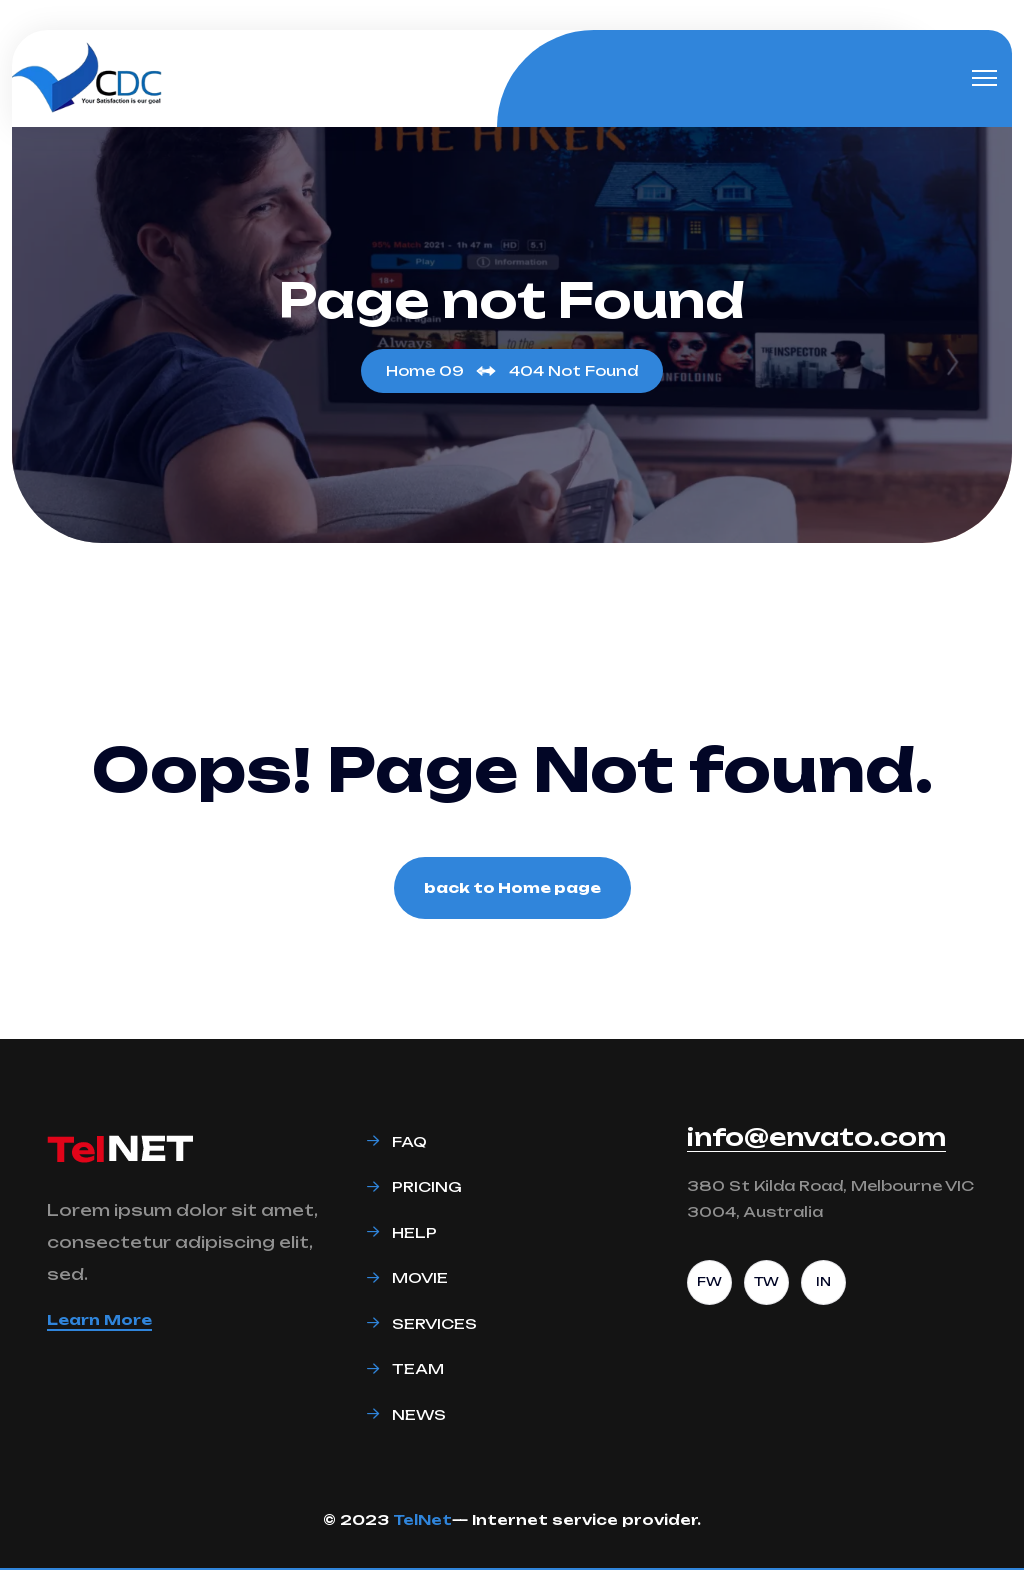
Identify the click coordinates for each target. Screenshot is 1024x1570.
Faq (409, 1141)
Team (418, 1368)
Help (414, 1232)
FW (709, 1281)
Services (434, 1323)
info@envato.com (816, 1137)
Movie (420, 1277)
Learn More (99, 1319)
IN (823, 1281)
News (419, 1414)
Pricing (427, 1186)
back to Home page (512, 887)
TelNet (422, 1519)
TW (766, 1281)
